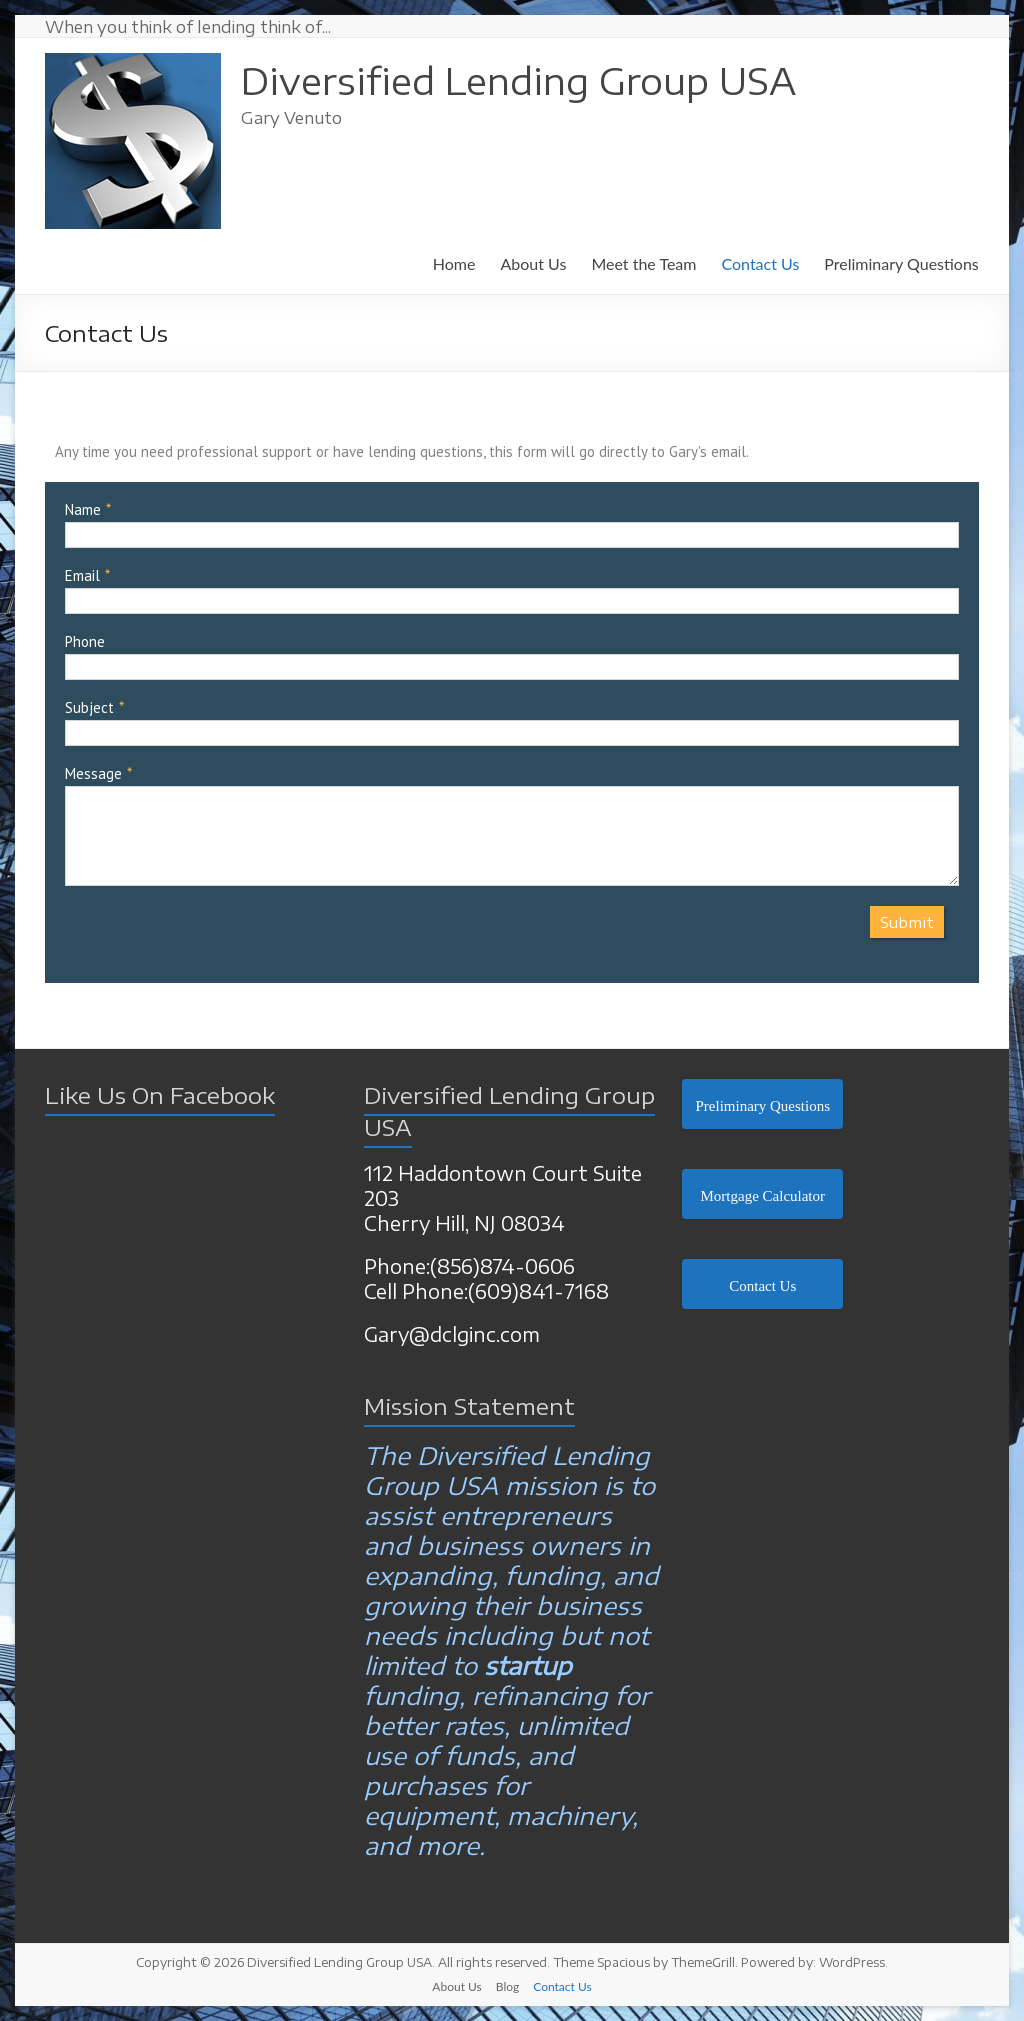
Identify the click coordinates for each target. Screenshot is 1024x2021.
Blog (507, 1986)
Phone (85, 641)
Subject (89, 707)
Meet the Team (643, 263)
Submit (907, 922)
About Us (533, 263)
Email (82, 575)
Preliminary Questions (901, 263)
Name (83, 509)
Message (93, 773)
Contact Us (760, 263)
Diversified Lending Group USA (518, 80)
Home (454, 263)
